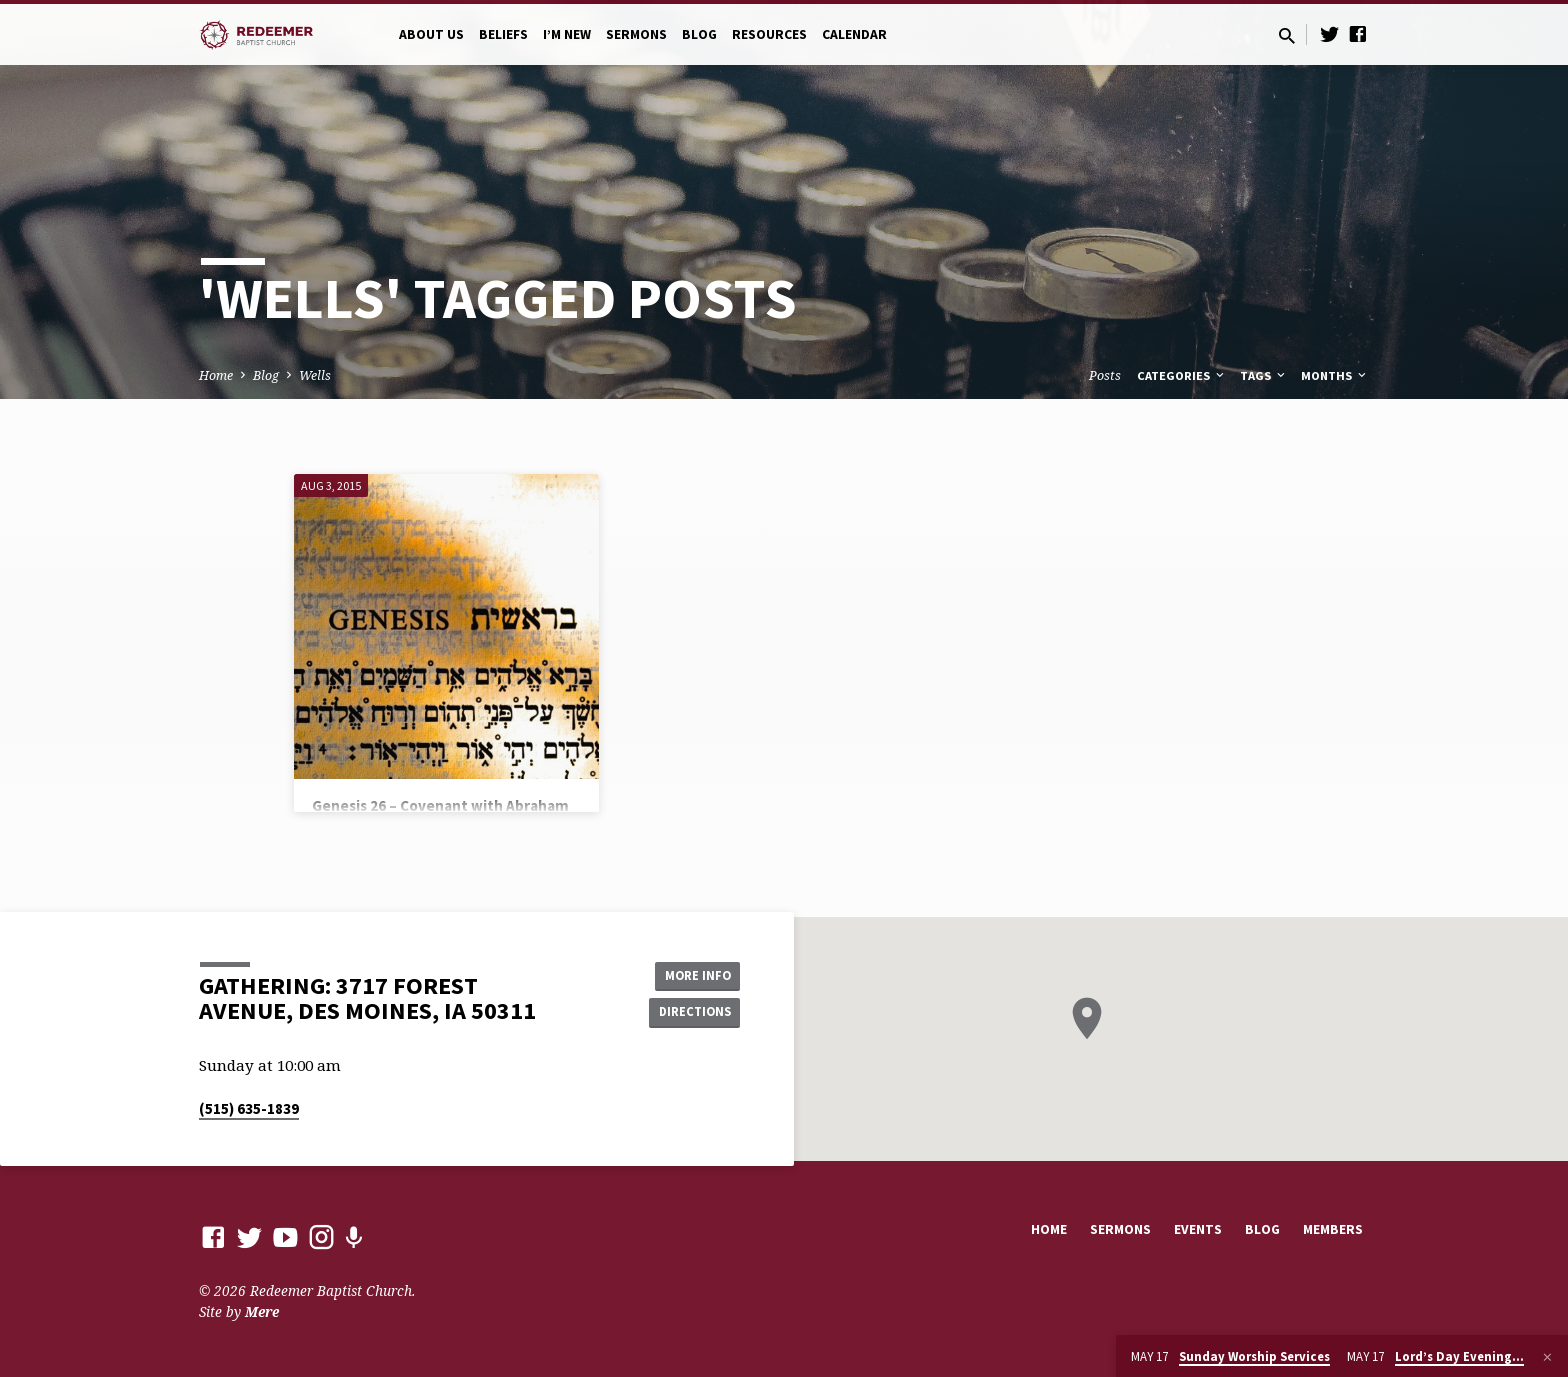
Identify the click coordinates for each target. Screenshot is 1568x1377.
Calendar (854, 34)
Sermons (636, 34)
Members (1333, 1229)
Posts (1105, 375)
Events (1198, 1229)
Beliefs (503, 34)
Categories (1182, 375)
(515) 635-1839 (249, 1108)
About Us (431, 34)
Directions (690, 1013)
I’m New (567, 34)
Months (1335, 375)
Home (216, 375)
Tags (1264, 375)
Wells (315, 375)
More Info (689, 973)
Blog (699, 34)
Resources (769, 34)
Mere (262, 1311)
